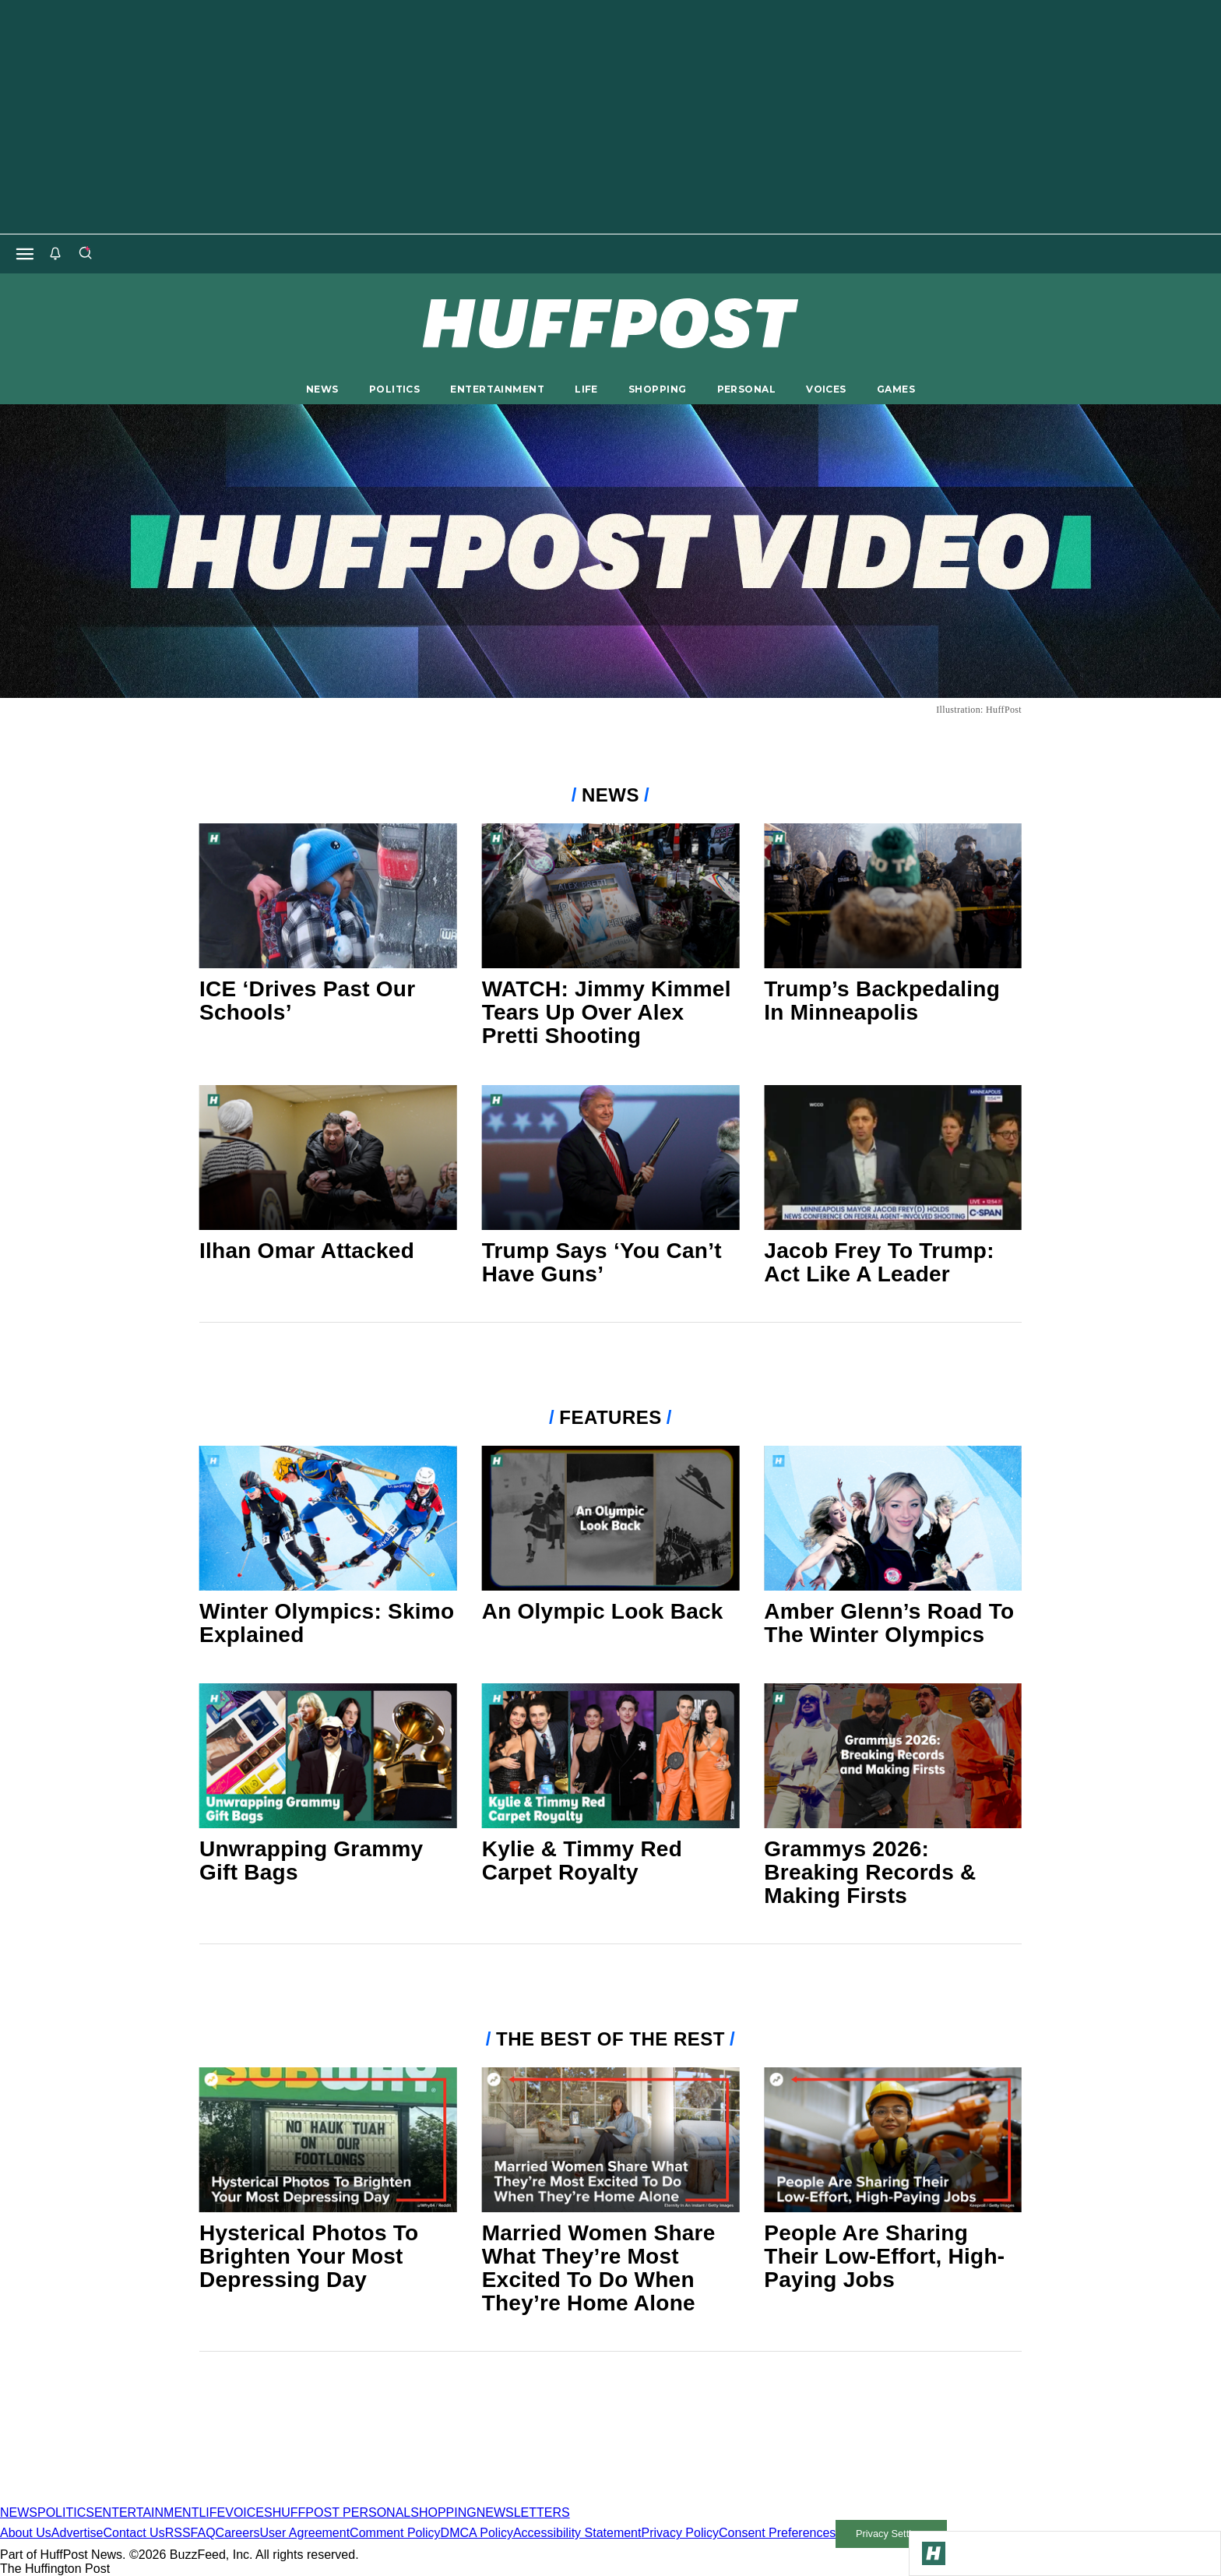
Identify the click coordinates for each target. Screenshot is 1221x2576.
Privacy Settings (891, 2533)
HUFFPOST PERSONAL (342, 2512)
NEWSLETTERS (523, 2512)
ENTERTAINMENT (497, 389)
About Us (25, 2532)
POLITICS (394, 389)
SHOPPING (657, 389)
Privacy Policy (680, 2532)
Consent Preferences (777, 2532)
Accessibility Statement (577, 2532)
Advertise (77, 2532)
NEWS (322, 389)
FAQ (203, 2532)
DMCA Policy (477, 2532)
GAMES (896, 389)
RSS (178, 2532)
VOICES (826, 389)
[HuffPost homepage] (200, 2498)
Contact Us (134, 2532)
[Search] (84, 254)
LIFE (586, 389)
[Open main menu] (25, 254)
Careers (238, 2532)
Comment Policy (395, 2532)
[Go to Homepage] (933, 2553)
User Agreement (304, 2532)
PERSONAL (746, 389)
